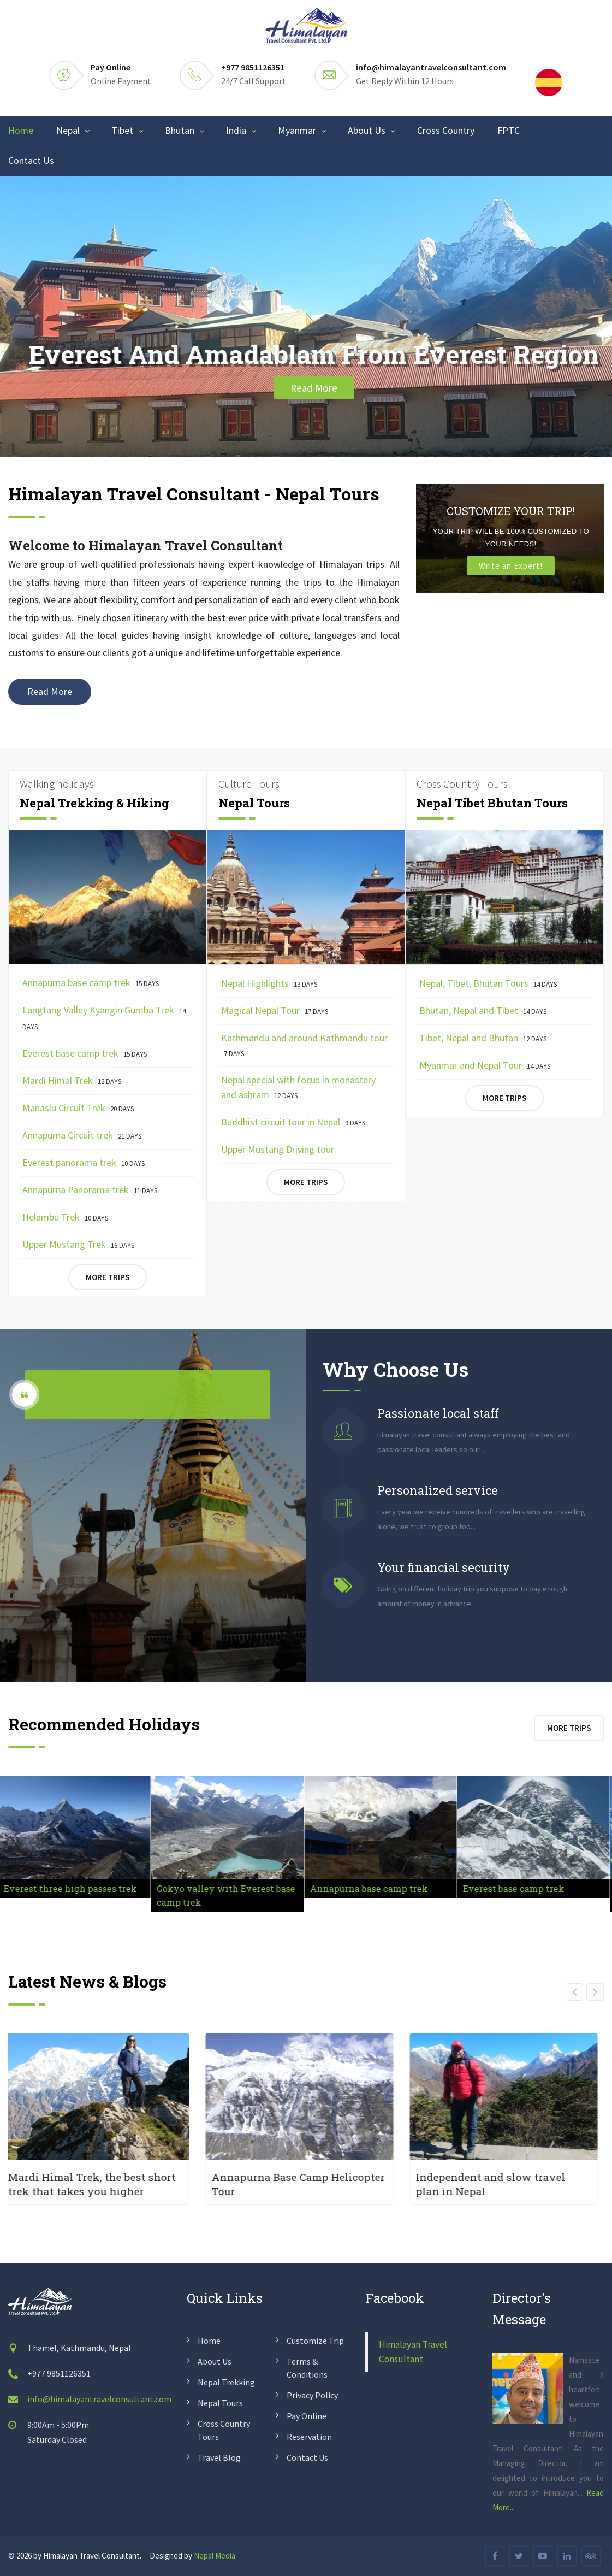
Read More (313, 387)
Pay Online (110, 67)
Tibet (122, 130)
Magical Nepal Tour (274, 1010)
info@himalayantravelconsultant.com (431, 67)
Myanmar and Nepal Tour (484, 1065)
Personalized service (437, 1490)
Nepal (68, 130)
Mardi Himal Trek (71, 1080)
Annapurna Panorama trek (89, 1189)
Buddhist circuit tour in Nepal (293, 1122)
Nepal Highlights (269, 983)
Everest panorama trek (83, 1162)
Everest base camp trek (84, 1053)
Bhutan (179, 130)
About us (214, 2361)
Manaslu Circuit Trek (78, 1107)
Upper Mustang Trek (78, 1244)
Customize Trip (315, 2340)
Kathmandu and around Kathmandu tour (304, 1044)
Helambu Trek (65, 1217)
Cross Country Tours (224, 2430)
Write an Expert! (511, 566)
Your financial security (443, 1567)
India (236, 130)
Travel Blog (219, 2457)
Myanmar (297, 130)
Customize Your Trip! (511, 511)
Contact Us (31, 160)
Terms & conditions (307, 2368)
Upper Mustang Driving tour (279, 1149)
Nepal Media (214, 2555)
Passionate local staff (438, 1413)
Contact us (307, 2457)
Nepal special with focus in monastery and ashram (298, 1087)
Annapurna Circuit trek (81, 1135)
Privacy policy (312, 2395)
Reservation (309, 2436)
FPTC (508, 130)
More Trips (107, 1277)
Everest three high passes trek (72, 1888)
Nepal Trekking (226, 2382)
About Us (366, 130)
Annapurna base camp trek (90, 982)
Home (20, 130)
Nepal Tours (220, 2402)
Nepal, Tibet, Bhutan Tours (488, 983)
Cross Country (445, 130)
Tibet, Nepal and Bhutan (482, 1037)
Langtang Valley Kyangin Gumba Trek (104, 1017)
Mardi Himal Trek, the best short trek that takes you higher (98, 2184)
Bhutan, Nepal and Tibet (482, 1010)
